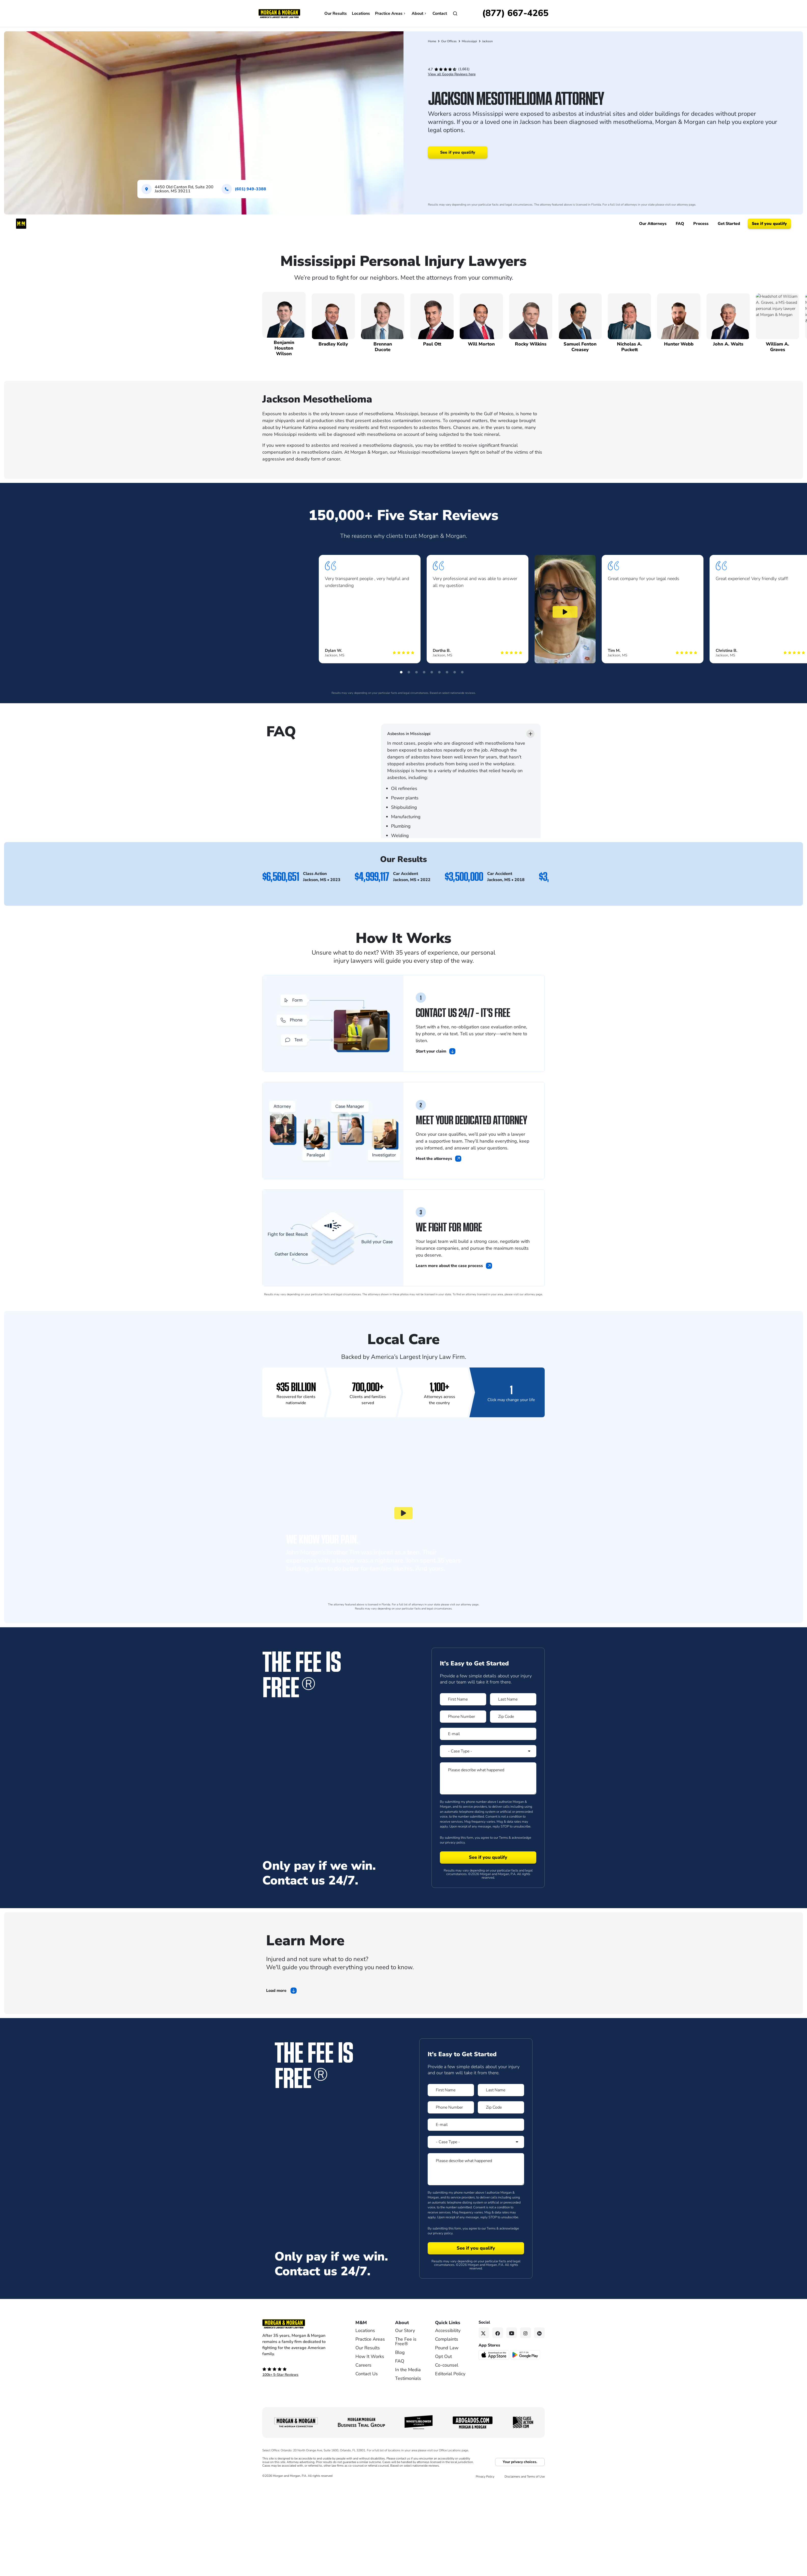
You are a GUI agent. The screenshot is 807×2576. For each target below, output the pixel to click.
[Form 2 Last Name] (501, 2090)
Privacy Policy (485, 2476)
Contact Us (366, 2373)
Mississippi (469, 41)
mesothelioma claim (321, 452)
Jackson (487, 41)
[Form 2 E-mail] (476, 2125)
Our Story (405, 2330)
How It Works (369, 2356)
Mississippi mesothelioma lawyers (433, 452)
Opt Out (443, 2356)
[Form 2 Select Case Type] (476, 2142)
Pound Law (446, 2347)
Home (432, 41)
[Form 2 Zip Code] (501, 2107)
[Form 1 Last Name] (513, 1699)
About (419, 13)
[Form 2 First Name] (451, 2090)
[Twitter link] (484, 2333)
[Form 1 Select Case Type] (488, 1751)
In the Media (408, 2369)
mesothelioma (378, 414)
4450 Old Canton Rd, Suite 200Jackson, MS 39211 (184, 189)
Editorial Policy (450, 2373)
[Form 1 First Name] (463, 1699)
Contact (440, 13)
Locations (361, 13)
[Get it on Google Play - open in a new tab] (525, 2355)
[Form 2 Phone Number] (451, 2107)
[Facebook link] (498, 2333)
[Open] (455, 13)
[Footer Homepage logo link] (300, 2323)
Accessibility (447, 2330)
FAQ (399, 2361)
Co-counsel (446, 2365)
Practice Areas (391, 13)
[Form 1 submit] (488, 1857)
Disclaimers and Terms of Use (525, 2476)
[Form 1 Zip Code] (513, 1716)
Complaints (446, 2339)
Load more (276, 1990)
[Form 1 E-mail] (488, 1734)
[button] (401, 672)
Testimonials (408, 2378)
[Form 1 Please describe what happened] (488, 1778)
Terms (503, 1837)
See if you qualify (457, 152)
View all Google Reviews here (451, 74)
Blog (400, 2352)
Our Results (335, 13)
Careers (363, 2365)
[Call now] (515, 13)
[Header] (279, 13)
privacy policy (455, 1842)
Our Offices (449, 41)
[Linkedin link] (539, 2333)
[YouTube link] (512, 2333)
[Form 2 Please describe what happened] (476, 2169)
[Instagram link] (525, 2333)
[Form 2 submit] (476, 2248)
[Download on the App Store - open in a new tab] (494, 2355)
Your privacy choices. (520, 2461)
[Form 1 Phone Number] (463, 1716)
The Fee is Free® (405, 2341)
